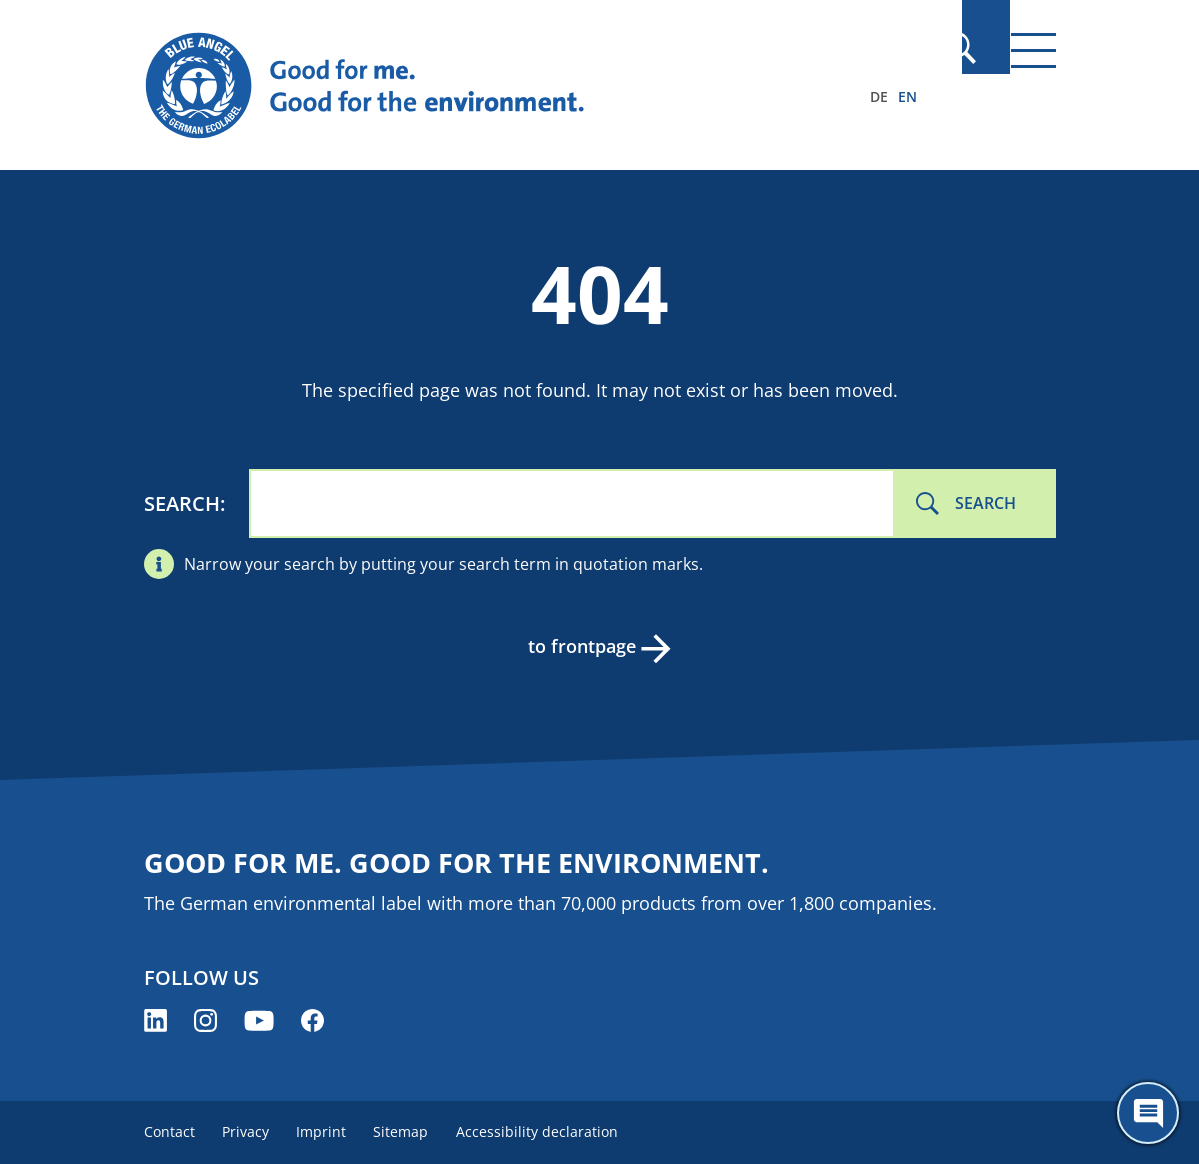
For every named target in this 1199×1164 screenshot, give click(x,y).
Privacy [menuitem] (250, 1131)
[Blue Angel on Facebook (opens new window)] (312, 1020)
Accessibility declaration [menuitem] (556, 1131)
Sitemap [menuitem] (415, 1131)
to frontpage (580, 646)
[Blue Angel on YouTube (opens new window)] (259, 1020)
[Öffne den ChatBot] (1148, 1113)
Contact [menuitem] (169, 1131)
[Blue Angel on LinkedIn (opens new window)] (155, 1020)
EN (907, 96)
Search (182, 503)
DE (879, 96)
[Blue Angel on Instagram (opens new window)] (205, 1020)
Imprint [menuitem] (331, 1131)
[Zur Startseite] (463, 86)
